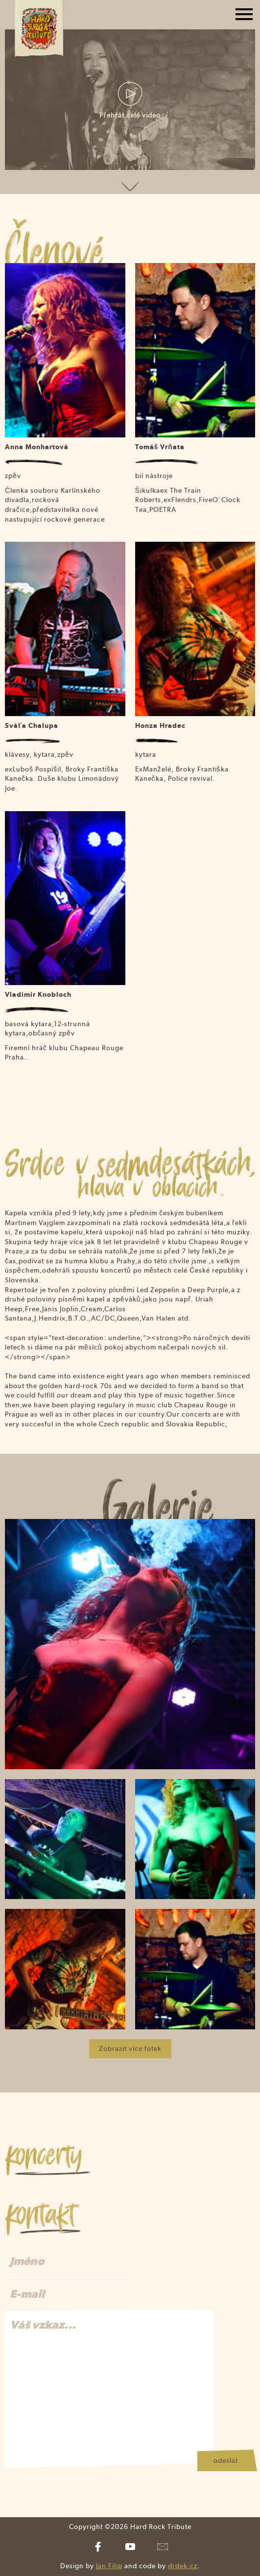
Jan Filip (109, 2566)
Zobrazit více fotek (130, 2048)
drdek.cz (182, 2566)
